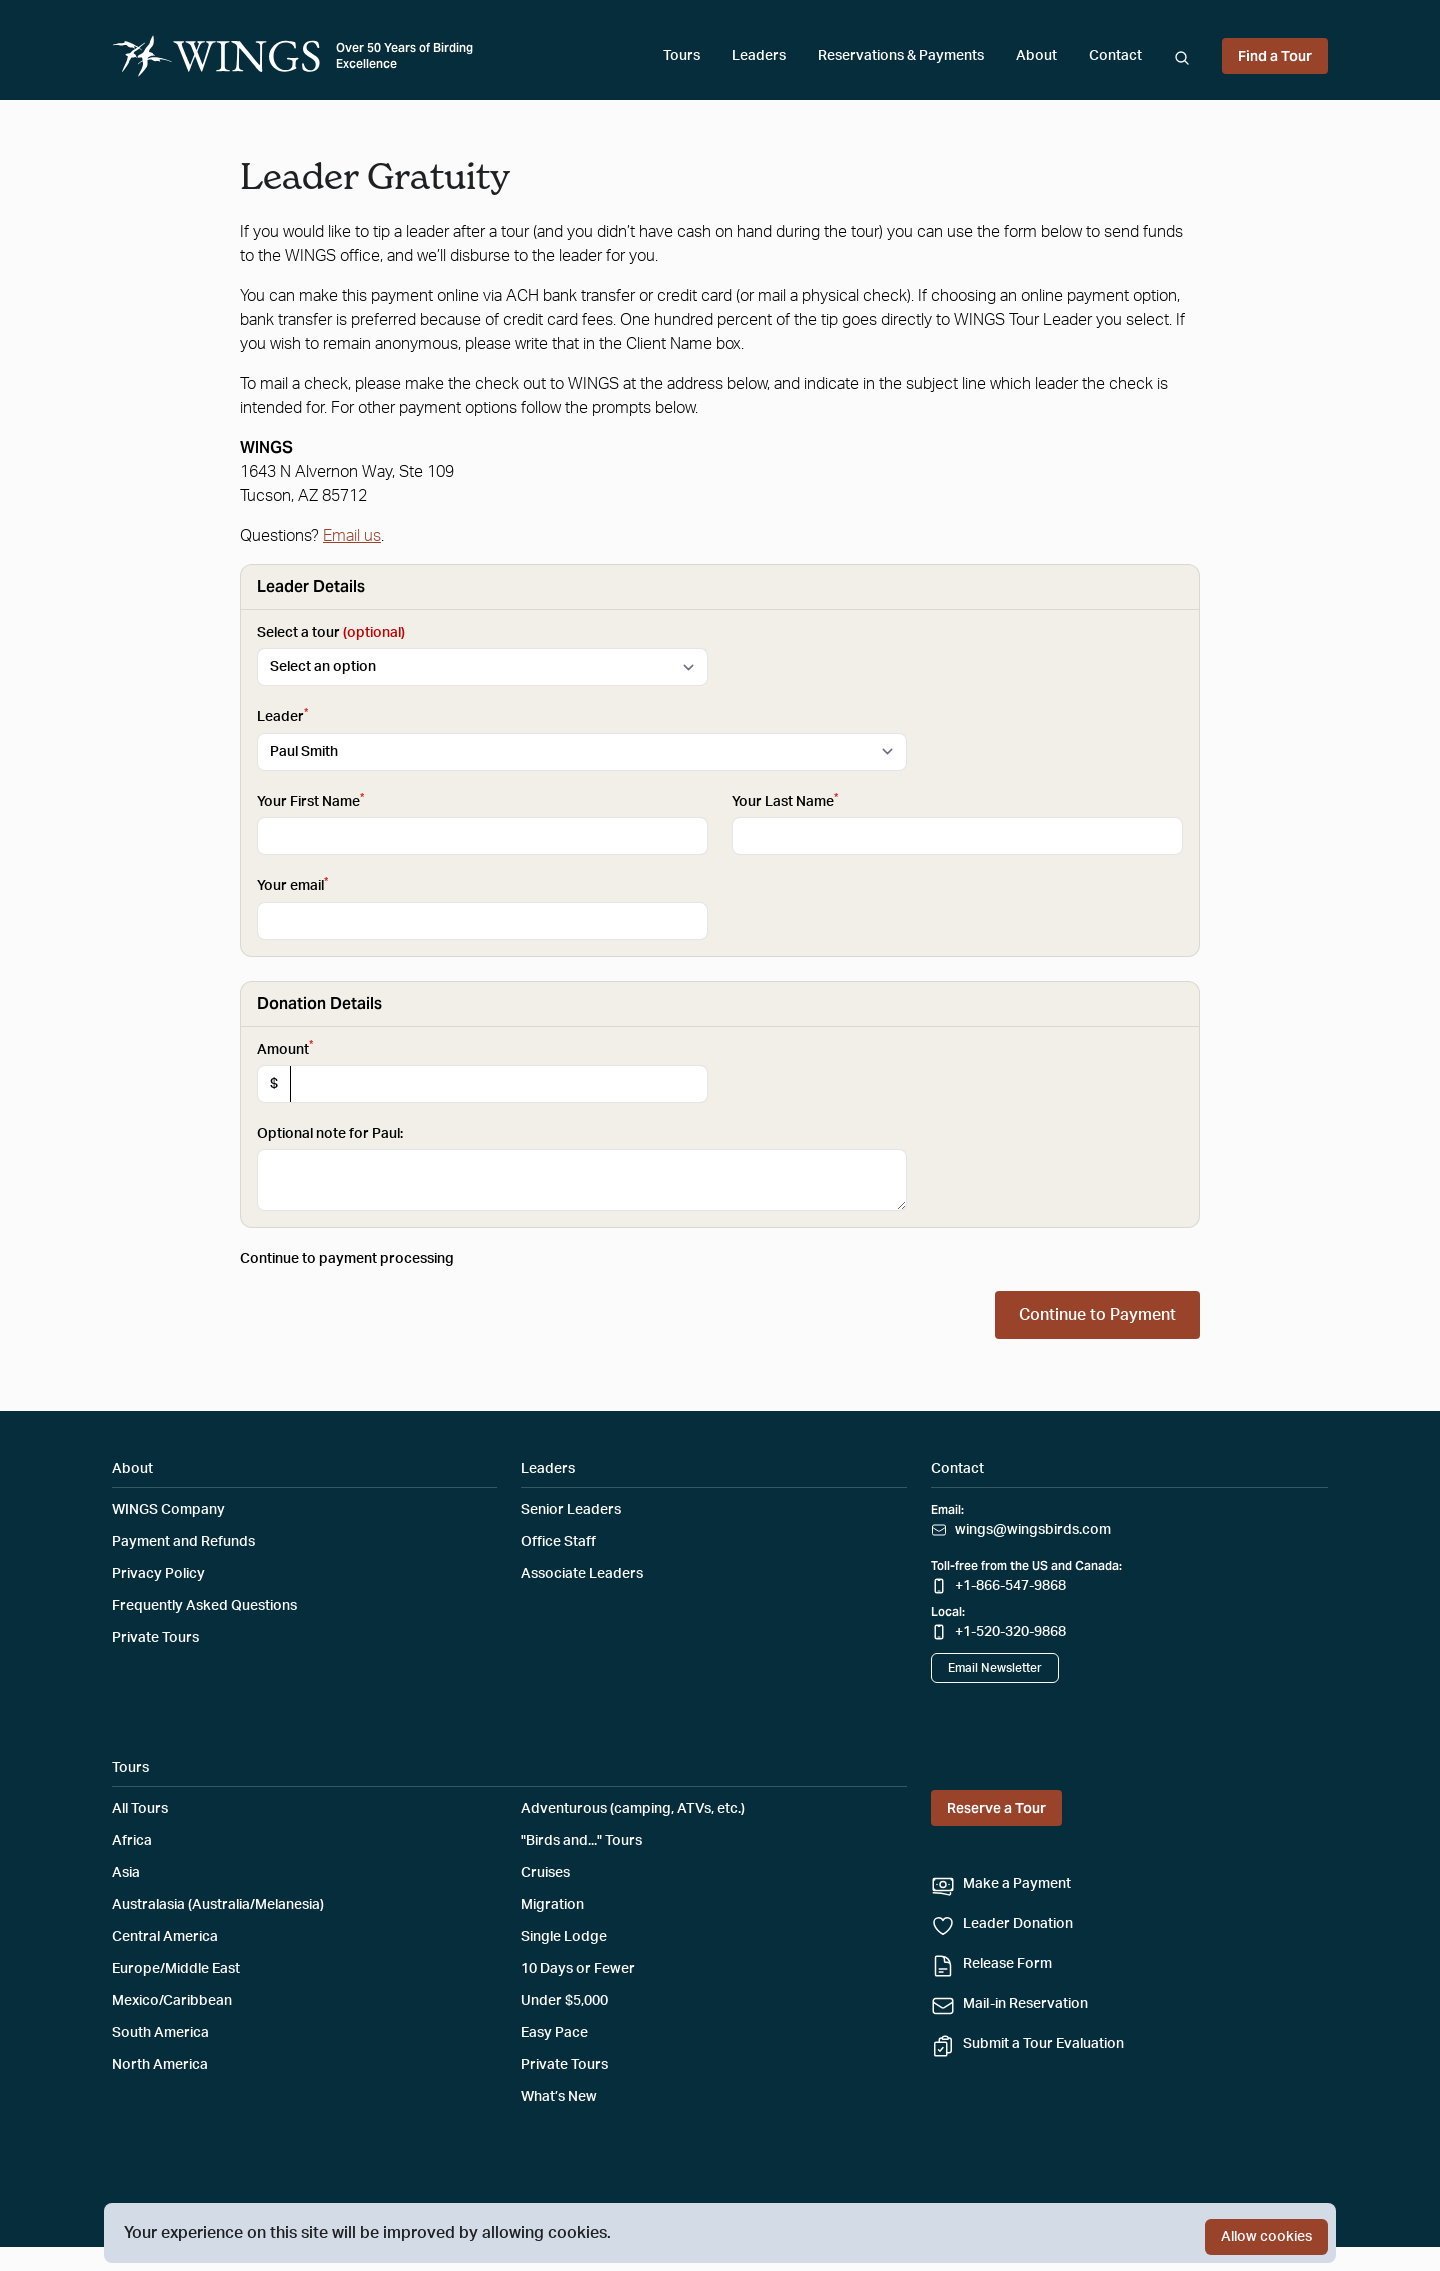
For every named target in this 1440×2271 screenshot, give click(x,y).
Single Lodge (564, 1937)
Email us (352, 536)
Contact (1115, 56)
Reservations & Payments (901, 56)
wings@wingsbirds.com (1033, 1530)
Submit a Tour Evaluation (1043, 2044)
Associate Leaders (582, 1574)
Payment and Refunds (183, 1542)
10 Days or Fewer (578, 1969)
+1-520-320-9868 (1010, 1632)
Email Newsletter (995, 1668)
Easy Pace (554, 2033)
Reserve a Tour (996, 1808)
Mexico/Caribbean (172, 2001)
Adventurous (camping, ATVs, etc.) (633, 1809)
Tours (681, 56)
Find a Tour (1275, 56)
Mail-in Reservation (1025, 2004)
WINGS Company (168, 1510)
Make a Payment (1017, 1884)
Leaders (759, 56)
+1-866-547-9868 (1010, 1586)
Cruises (545, 1873)
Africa (132, 1841)
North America (160, 2065)
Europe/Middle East (176, 1969)
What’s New (559, 2097)
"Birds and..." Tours (581, 1841)
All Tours (140, 1809)
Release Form (1007, 1964)
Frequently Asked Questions (204, 1606)
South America (160, 2033)
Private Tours (155, 1638)
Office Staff (558, 1542)
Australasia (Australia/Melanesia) (218, 1905)
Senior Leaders (571, 1510)
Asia (126, 1873)
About (1036, 56)
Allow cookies (1266, 2237)
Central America (165, 1937)
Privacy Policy (158, 1574)
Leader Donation (1018, 1924)
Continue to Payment (1097, 1315)
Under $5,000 (564, 2001)
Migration (552, 1905)
